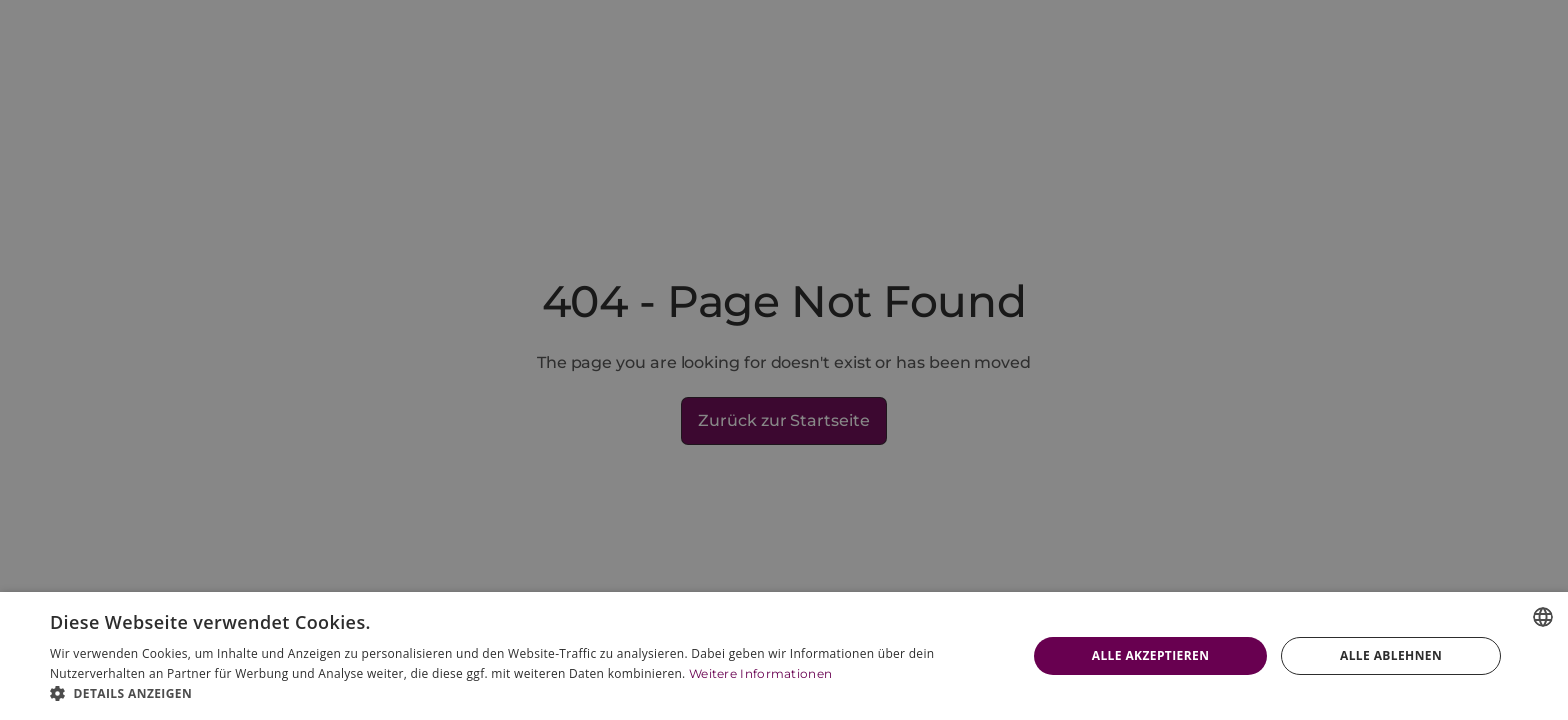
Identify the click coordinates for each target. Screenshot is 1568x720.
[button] (524, 694)
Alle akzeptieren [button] (1151, 655)
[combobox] (1543, 617)
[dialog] (784, 656)
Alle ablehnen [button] (1391, 655)
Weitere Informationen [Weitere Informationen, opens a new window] (760, 673)
